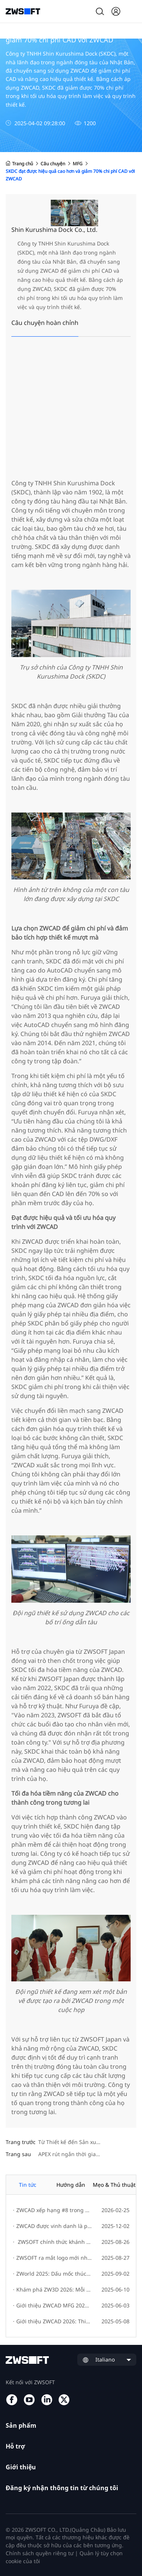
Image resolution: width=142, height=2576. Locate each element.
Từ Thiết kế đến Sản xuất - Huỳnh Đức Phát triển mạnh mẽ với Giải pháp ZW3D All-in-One (87, 2142)
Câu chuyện (53, 163)
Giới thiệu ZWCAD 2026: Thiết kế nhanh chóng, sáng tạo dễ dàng (52, 2321)
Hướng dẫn (70, 2184)
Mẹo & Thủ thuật (114, 2184)
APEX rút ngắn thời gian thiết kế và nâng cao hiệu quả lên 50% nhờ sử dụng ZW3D (87, 2154)
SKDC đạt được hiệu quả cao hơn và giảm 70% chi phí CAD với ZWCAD (70, 175)
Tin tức (27, 2184)
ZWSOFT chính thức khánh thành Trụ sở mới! (52, 2241)
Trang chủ (19, 163)
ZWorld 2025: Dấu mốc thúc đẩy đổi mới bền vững (52, 2273)
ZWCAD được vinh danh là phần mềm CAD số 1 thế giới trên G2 (52, 2226)
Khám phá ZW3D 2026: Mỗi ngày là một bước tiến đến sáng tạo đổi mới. (52, 2289)
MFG (78, 163)
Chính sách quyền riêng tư (39, 2553)
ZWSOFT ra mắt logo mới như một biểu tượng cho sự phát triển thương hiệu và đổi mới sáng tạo (52, 2257)
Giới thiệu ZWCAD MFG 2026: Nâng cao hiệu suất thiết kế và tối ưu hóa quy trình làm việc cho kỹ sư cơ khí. (52, 2305)
